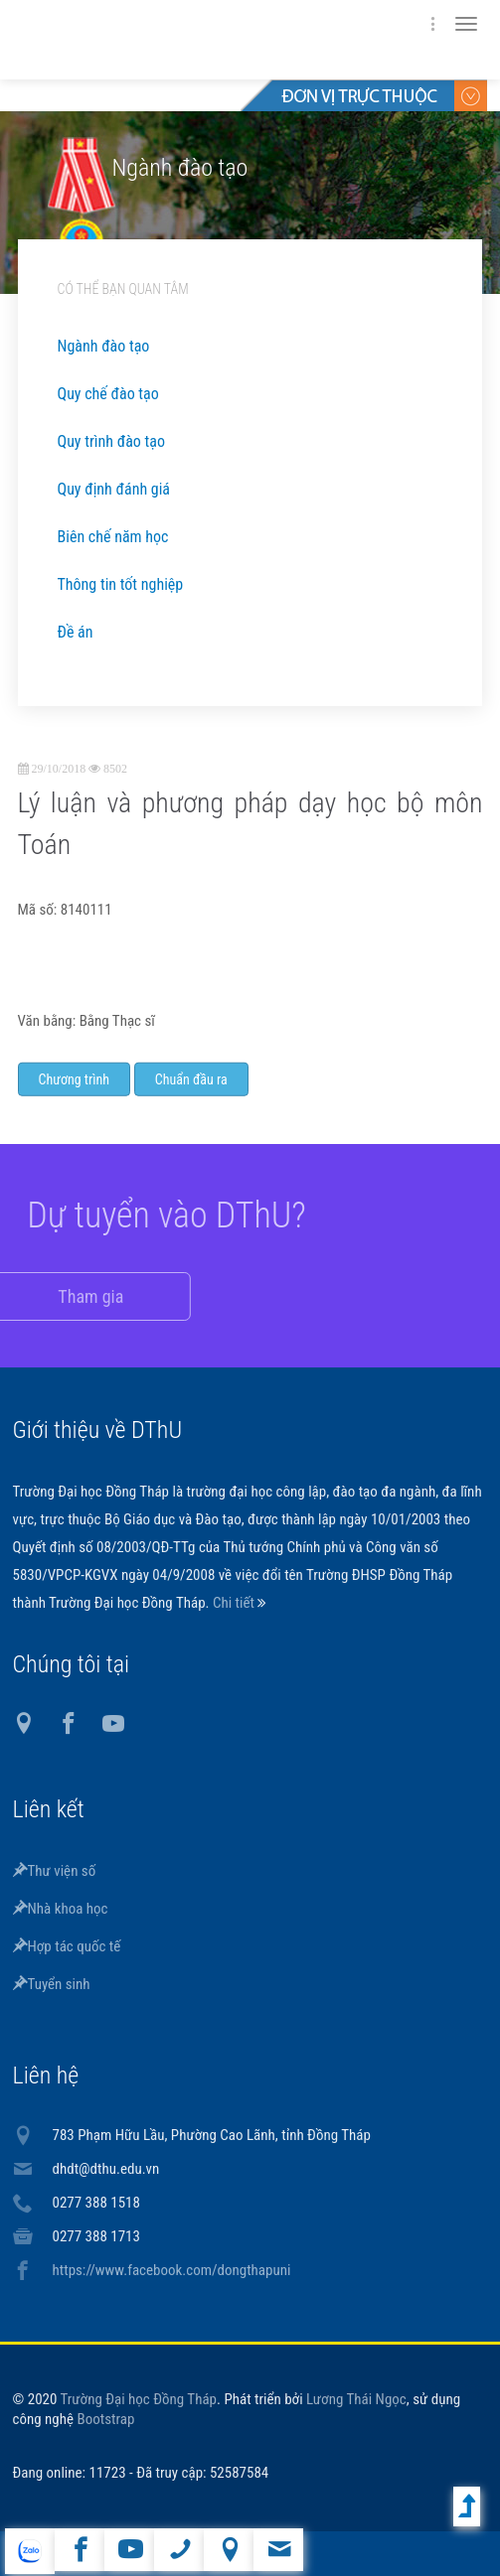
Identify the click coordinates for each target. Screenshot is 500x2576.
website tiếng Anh (29, 2551)
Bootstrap (105, 2419)
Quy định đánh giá (114, 489)
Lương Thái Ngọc (356, 2399)
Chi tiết (235, 1603)
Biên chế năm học (113, 536)
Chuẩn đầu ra (191, 1096)
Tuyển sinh (51, 1984)
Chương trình (74, 1096)
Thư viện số (54, 1871)
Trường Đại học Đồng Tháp (139, 2399)
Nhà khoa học (60, 1909)
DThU (207, 39)
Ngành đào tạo (104, 346)
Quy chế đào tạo (108, 393)
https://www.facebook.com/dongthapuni (172, 2270)
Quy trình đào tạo (111, 441)
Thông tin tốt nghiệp (121, 584)
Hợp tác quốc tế (67, 1946)
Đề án (75, 632)
